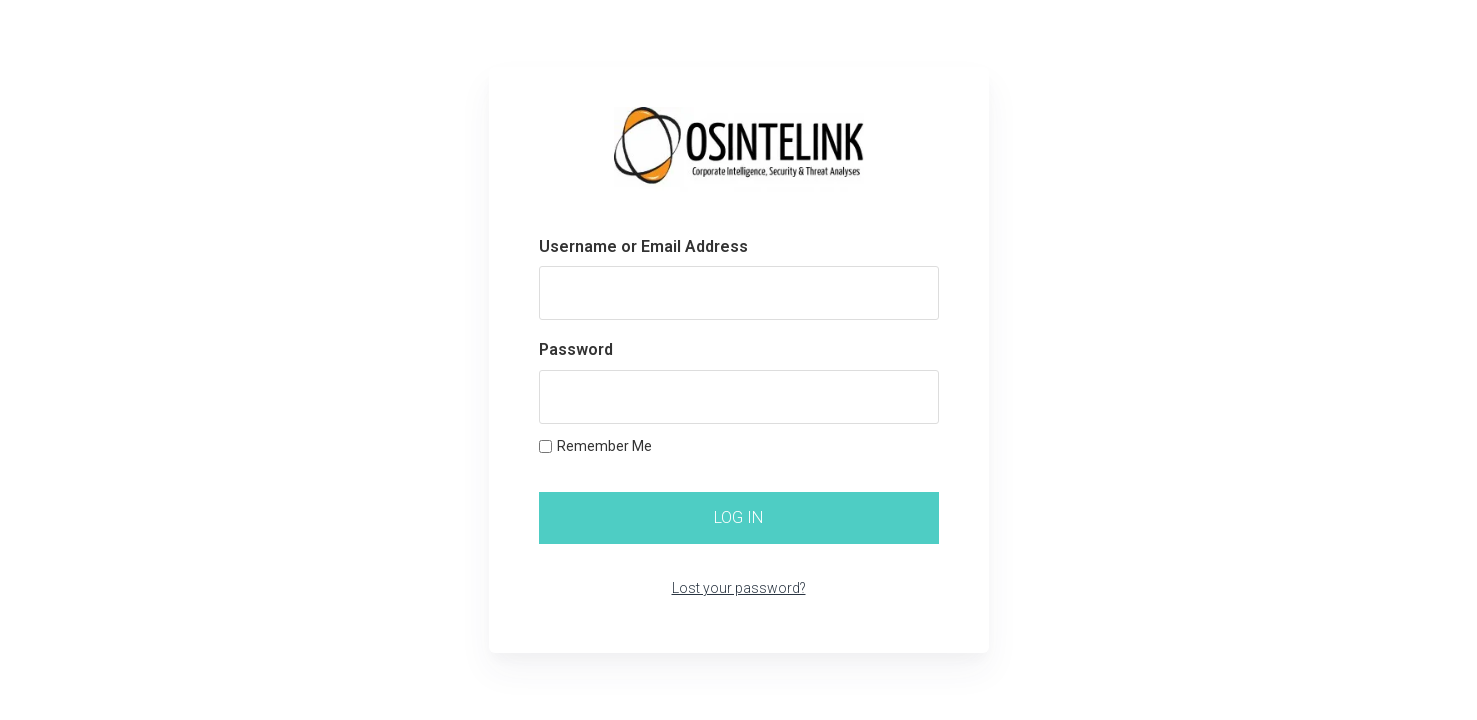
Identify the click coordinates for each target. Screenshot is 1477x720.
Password (576, 349)
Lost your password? (739, 588)
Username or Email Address (643, 246)
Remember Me (595, 446)
